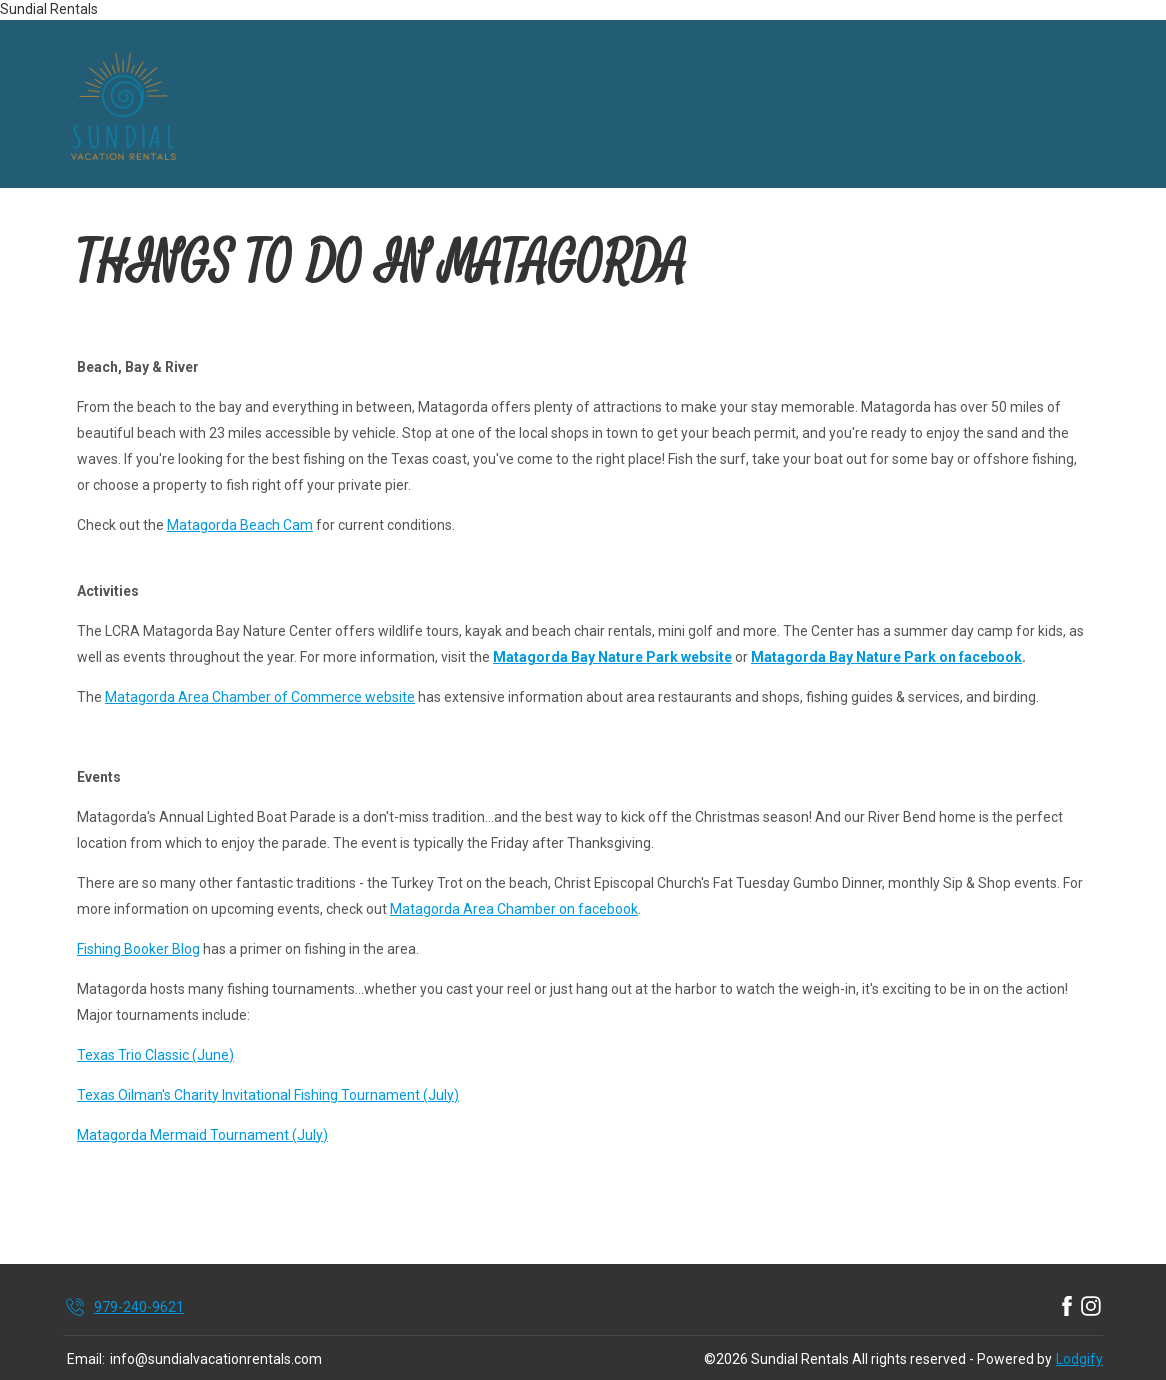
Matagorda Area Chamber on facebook (514, 909)
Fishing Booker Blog (138, 949)
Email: (86, 1359)
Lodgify (1079, 1359)
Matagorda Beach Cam (240, 525)
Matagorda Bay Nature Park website (612, 657)
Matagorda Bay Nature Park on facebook (886, 657)
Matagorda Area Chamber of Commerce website (260, 697)
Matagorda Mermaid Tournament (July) (202, 1135)
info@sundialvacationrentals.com (216, 1359)
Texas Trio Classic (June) (155, 1055)
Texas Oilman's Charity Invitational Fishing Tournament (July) (268, 1095)
